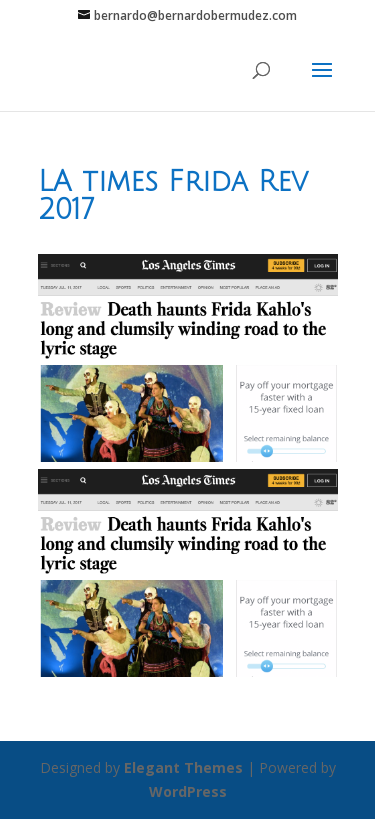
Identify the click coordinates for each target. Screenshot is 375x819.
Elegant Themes (183, 767)
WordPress (188, 791)
